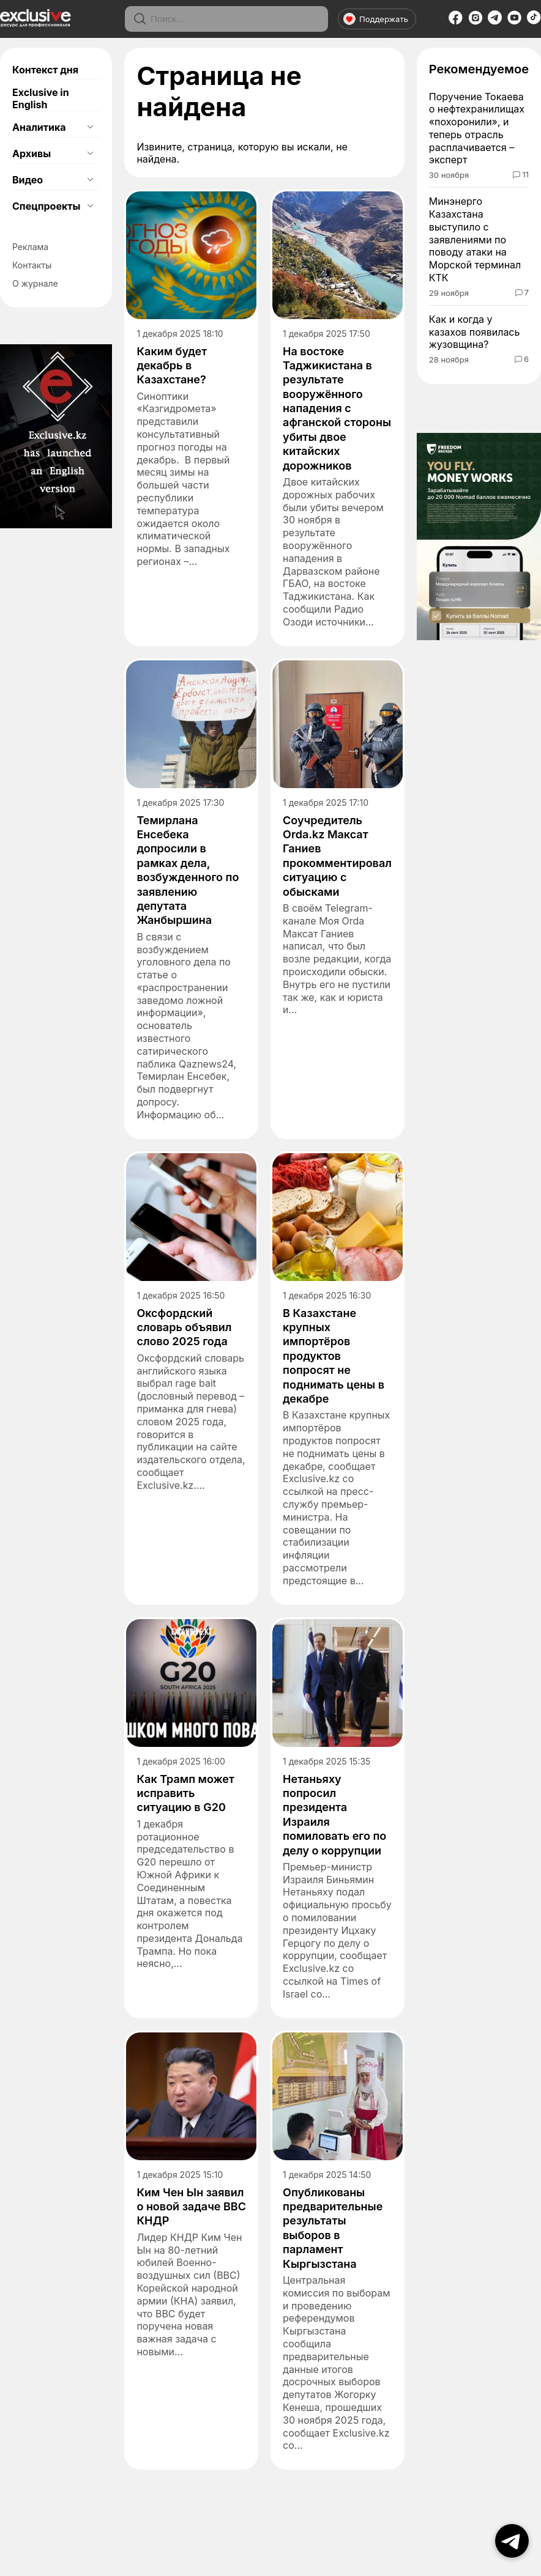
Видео (27, 180)
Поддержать (375, 19)
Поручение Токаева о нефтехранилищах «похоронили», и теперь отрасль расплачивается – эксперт (476, 128)
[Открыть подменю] (90, 127)
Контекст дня (45, 70)
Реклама (30, 247)
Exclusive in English (40, 98)
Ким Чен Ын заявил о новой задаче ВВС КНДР (191, 2206)
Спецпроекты (46, 206)
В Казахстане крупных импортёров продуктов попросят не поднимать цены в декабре (333, 1356)
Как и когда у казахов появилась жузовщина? (474, 332)
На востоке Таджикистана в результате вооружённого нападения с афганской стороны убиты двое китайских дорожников (337, 408)
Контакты (31, 265)
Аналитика (39, 127)
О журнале (35, 283)
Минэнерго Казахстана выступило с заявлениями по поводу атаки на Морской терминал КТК (475, 239)
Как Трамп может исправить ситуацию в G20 (185, 1793)
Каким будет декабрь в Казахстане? (171, 365)
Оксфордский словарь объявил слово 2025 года (183, 1327)
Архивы (31, 153)
